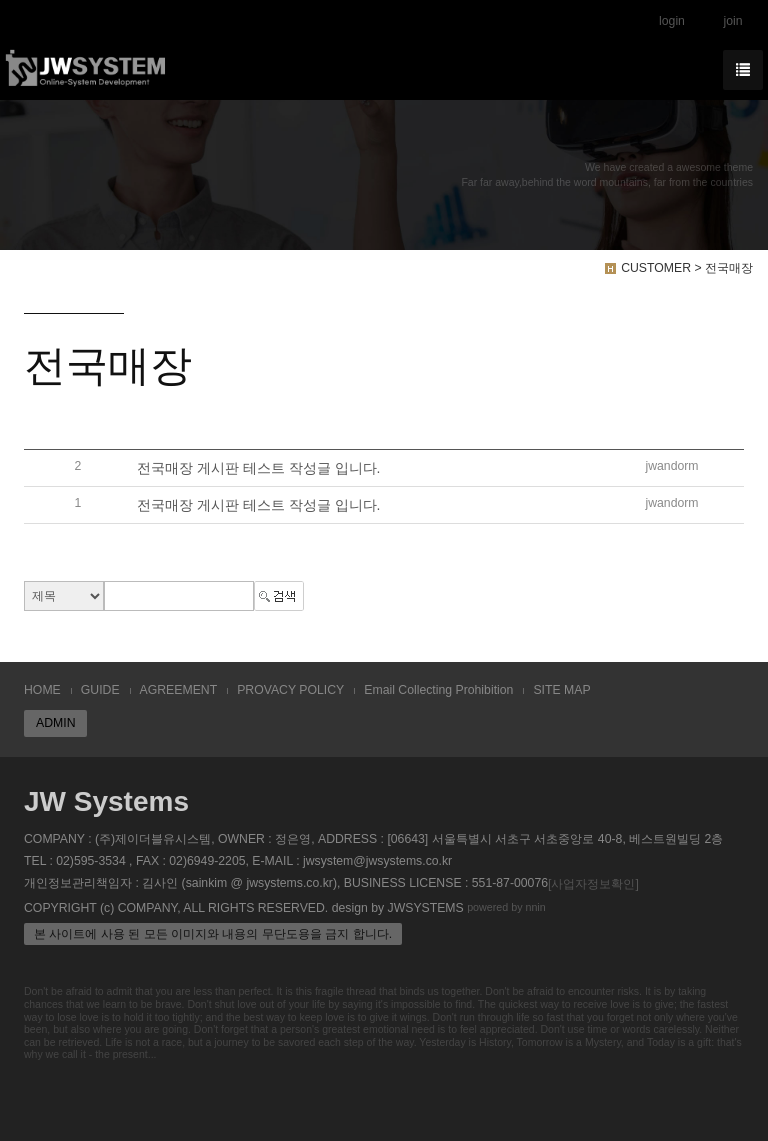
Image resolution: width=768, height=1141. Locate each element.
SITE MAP (561, 690)
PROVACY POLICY (290, 690)
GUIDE (100, 690)
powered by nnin (506, 907)
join (732, 21)
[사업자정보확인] (593, 884)
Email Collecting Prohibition (438, 690)
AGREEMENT (179, 690)
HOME (42, 690)
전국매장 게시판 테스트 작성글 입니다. (258, 468)
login (672, 21)
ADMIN (55, 723)
